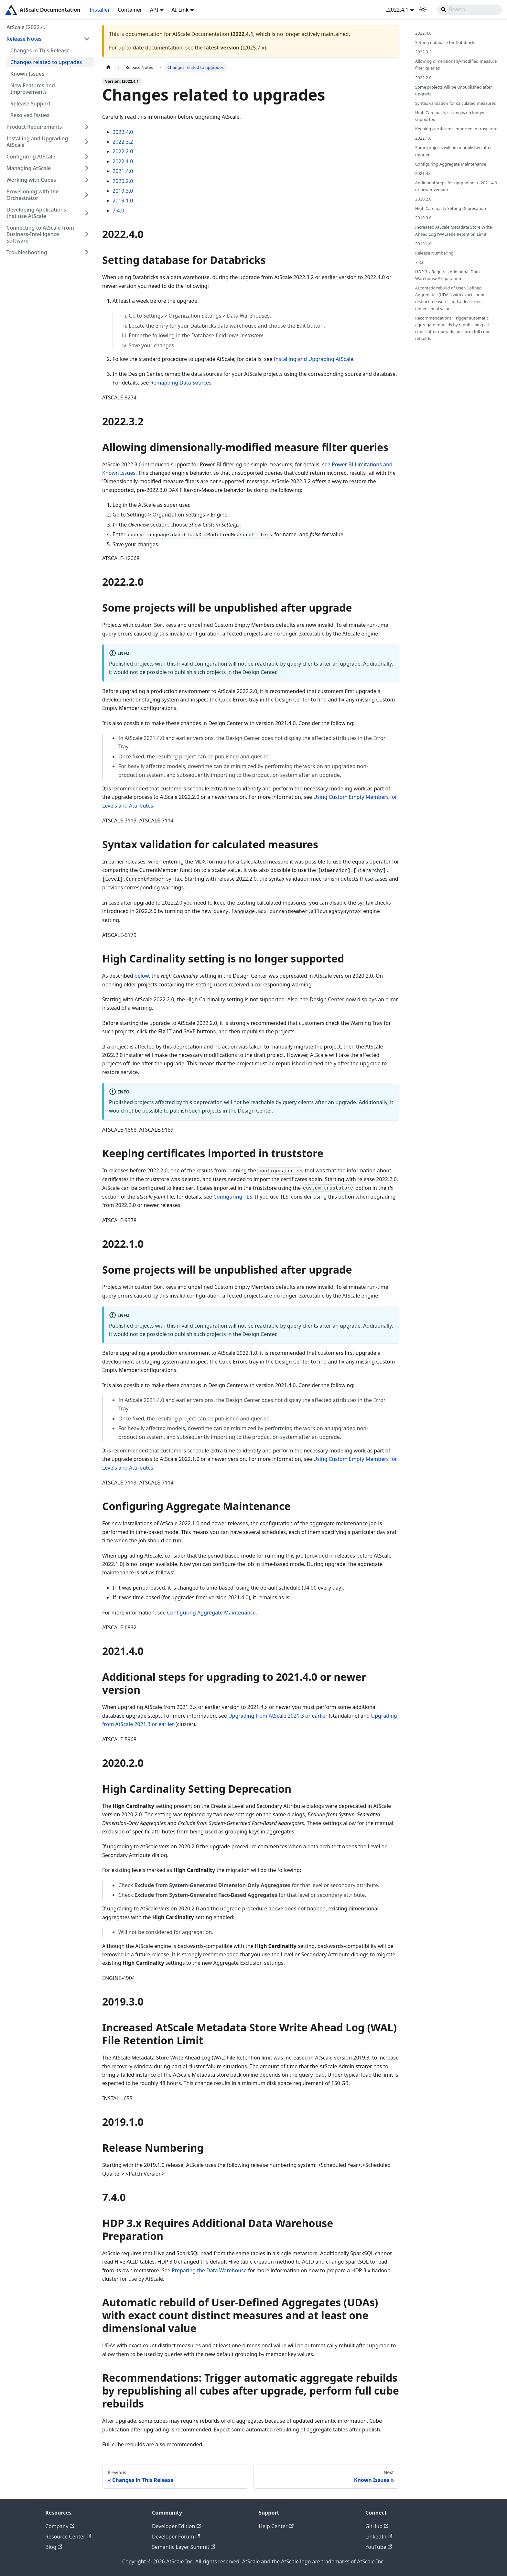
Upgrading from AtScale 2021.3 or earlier (278, 1715)
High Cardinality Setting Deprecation (450, 208)
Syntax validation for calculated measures (455, 103)
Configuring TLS (232, 1196)
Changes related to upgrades (46, 62)
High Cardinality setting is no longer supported (450, 116)
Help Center (276, 2526)
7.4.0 (118, 210)
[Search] (469, 10)
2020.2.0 (123, 181)
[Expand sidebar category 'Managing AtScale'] (87, 168)
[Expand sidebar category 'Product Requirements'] (87, 127)
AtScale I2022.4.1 (27, 27)
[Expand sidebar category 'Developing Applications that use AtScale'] (87, 212)
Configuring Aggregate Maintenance (211, 1612)
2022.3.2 (123, 141)
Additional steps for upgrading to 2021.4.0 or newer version (456, 186)
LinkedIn (378, 2536)
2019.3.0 (123, 190)
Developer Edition (176, 2526)
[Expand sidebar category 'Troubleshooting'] (87, 252)
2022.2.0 (123, 151)
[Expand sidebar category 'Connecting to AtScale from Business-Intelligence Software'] (87, 234)
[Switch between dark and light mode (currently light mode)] (423, 10)
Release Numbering (434, 253)
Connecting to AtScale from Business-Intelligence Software (40, 234)
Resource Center (68, 2536)
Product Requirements (34, 126)
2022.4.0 (123, 132)
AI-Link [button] (180, 9)
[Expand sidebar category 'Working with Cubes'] (87, 180)
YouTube (378, 2546)
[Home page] (108, 67)
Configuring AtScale (30, 156)
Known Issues (27, 73)
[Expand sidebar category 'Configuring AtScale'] (87, 156)
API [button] (154, 9)
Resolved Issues (29, 115)
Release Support (30, 103)
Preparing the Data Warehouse (209, 2270)
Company (59, 2526)
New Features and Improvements (32, 88)
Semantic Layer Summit (183, 2546)
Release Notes (23, 38)
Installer (100, 9)
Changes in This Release (40, 50)
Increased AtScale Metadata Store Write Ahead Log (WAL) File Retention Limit (453, 230)
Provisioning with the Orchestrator (32, 194)
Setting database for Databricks (445, 42)
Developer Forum (176, 2536)
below (142, 975)
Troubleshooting (26, 252)
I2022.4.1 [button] (397, 9)
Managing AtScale (28, 168)
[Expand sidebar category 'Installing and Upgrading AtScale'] (87, 141)
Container (130, 9)
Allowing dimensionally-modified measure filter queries (456, 64)
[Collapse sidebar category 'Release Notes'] (87, 39)
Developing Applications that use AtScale (36, 213)
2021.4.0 (123, 171)
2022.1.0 (123, 161)
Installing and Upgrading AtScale (37, 141)
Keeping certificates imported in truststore (456, 129)
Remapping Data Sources (180, 382)
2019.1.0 (123, 200)
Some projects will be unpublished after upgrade (453, 90)
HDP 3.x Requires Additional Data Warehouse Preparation (447, 275)
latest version (221, 47)
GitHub (376, 2526)
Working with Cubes (31, 179)
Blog (53, 2546)
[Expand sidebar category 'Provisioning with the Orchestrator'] (87, 194)
